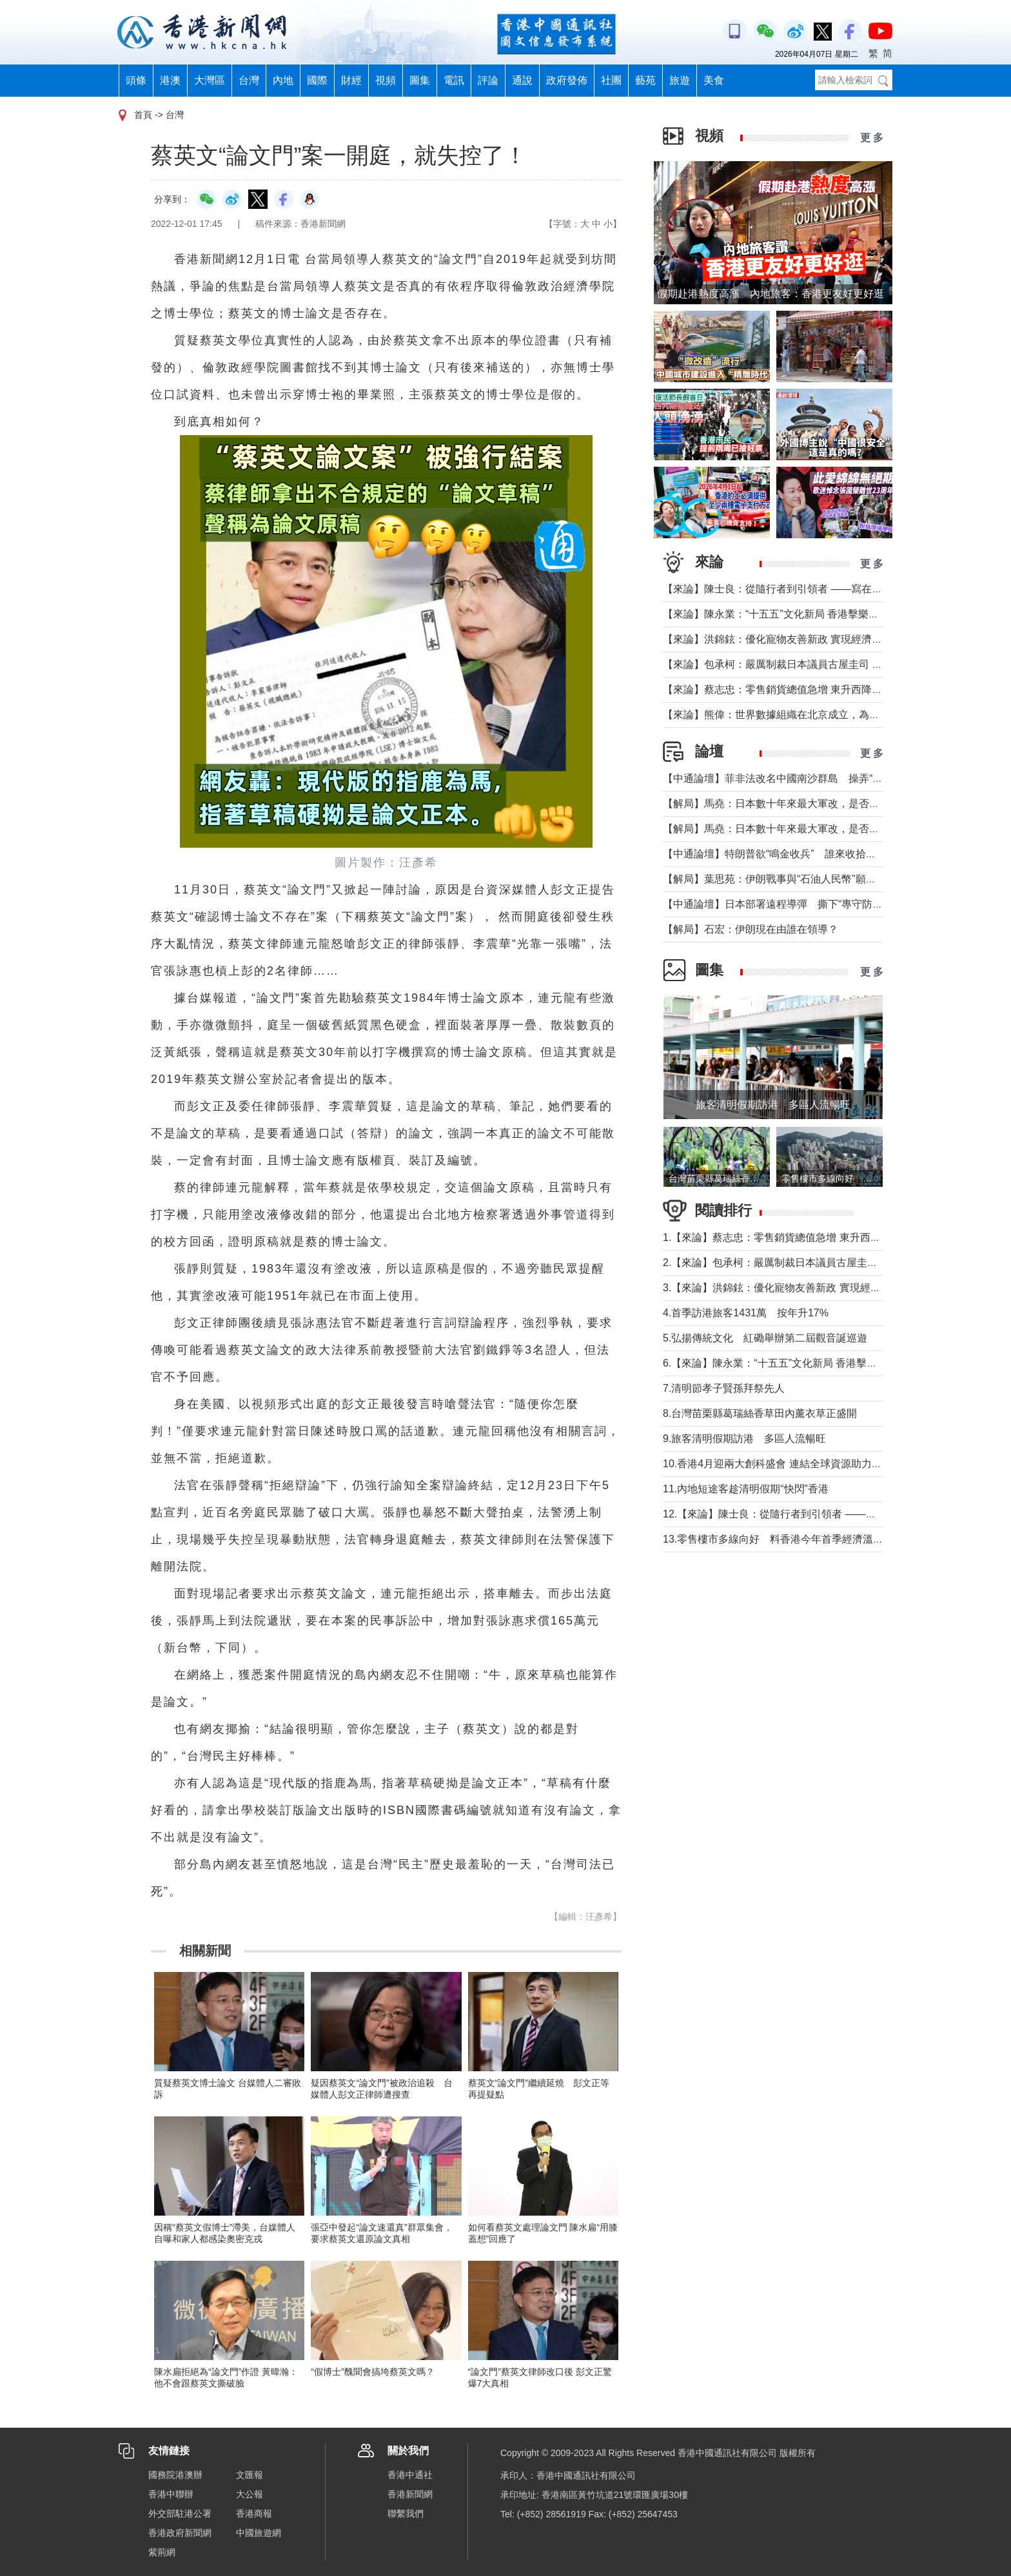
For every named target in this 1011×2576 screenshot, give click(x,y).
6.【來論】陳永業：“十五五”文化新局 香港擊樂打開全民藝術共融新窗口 (826, 1363)
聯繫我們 (406, 2513)
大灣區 (209, 80)
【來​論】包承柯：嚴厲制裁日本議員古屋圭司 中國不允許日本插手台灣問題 (834, 664)
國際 (317, 80)
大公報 (249, 2494)
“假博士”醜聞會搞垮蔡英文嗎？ (372, 2371)
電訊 (454, 80)
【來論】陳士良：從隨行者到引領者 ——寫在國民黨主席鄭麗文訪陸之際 (829, 588)
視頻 (385, 80)
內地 (283, 80)
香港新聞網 (410, 2494)
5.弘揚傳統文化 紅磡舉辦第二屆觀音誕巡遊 (765, 1337)
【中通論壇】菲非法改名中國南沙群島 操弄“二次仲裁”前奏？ (805, 778)
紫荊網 (161, 2552)
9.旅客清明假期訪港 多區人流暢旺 (744, 1438)
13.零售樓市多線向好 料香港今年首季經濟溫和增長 (783, 1539)
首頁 (143, 115)
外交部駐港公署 (179, 2513)
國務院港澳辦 (175, 2475)
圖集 (419, 80)
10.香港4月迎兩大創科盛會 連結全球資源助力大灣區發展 (793, 1463)
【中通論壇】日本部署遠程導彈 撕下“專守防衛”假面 (785, 904)
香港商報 (254, 2513)
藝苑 (645, 80)
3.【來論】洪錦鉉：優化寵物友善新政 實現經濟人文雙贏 (792, 1287)
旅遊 (679, 80)
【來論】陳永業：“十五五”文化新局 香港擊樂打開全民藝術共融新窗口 (822, 614)
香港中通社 (410, 2475)
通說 (522, 80)
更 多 (871, 137)
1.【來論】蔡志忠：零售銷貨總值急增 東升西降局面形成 (792, 1237)
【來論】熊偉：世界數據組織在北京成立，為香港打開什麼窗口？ (812, 714)
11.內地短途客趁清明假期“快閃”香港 (746, 1488)
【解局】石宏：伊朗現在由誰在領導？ (750, 929)
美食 (713, 80)
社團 (611, 80)
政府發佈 (566, 80)
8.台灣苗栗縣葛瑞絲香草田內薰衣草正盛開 (760, 1413)
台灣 (249, 80)
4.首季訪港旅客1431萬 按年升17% (746, 1312)
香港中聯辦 (170, 2494)
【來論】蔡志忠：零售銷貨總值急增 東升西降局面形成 (788, 689)
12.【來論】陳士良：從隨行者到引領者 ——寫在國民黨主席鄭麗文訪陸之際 (836, 1513)
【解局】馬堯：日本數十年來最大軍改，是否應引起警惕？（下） (812, 803)
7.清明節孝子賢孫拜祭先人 (724, 1388)
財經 (351, 80)
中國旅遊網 (258, 2533)
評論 (488, 80)
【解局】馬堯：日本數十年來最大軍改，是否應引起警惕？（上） (812, 828)
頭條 (136, 80)
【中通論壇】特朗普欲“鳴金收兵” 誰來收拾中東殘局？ (790, 853)
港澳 (170, 80)
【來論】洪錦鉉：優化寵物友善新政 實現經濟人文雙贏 (788, 639)
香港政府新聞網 (179, 2533)
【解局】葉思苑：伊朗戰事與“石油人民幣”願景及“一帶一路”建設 (809, 878)
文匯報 (249, 2475)
